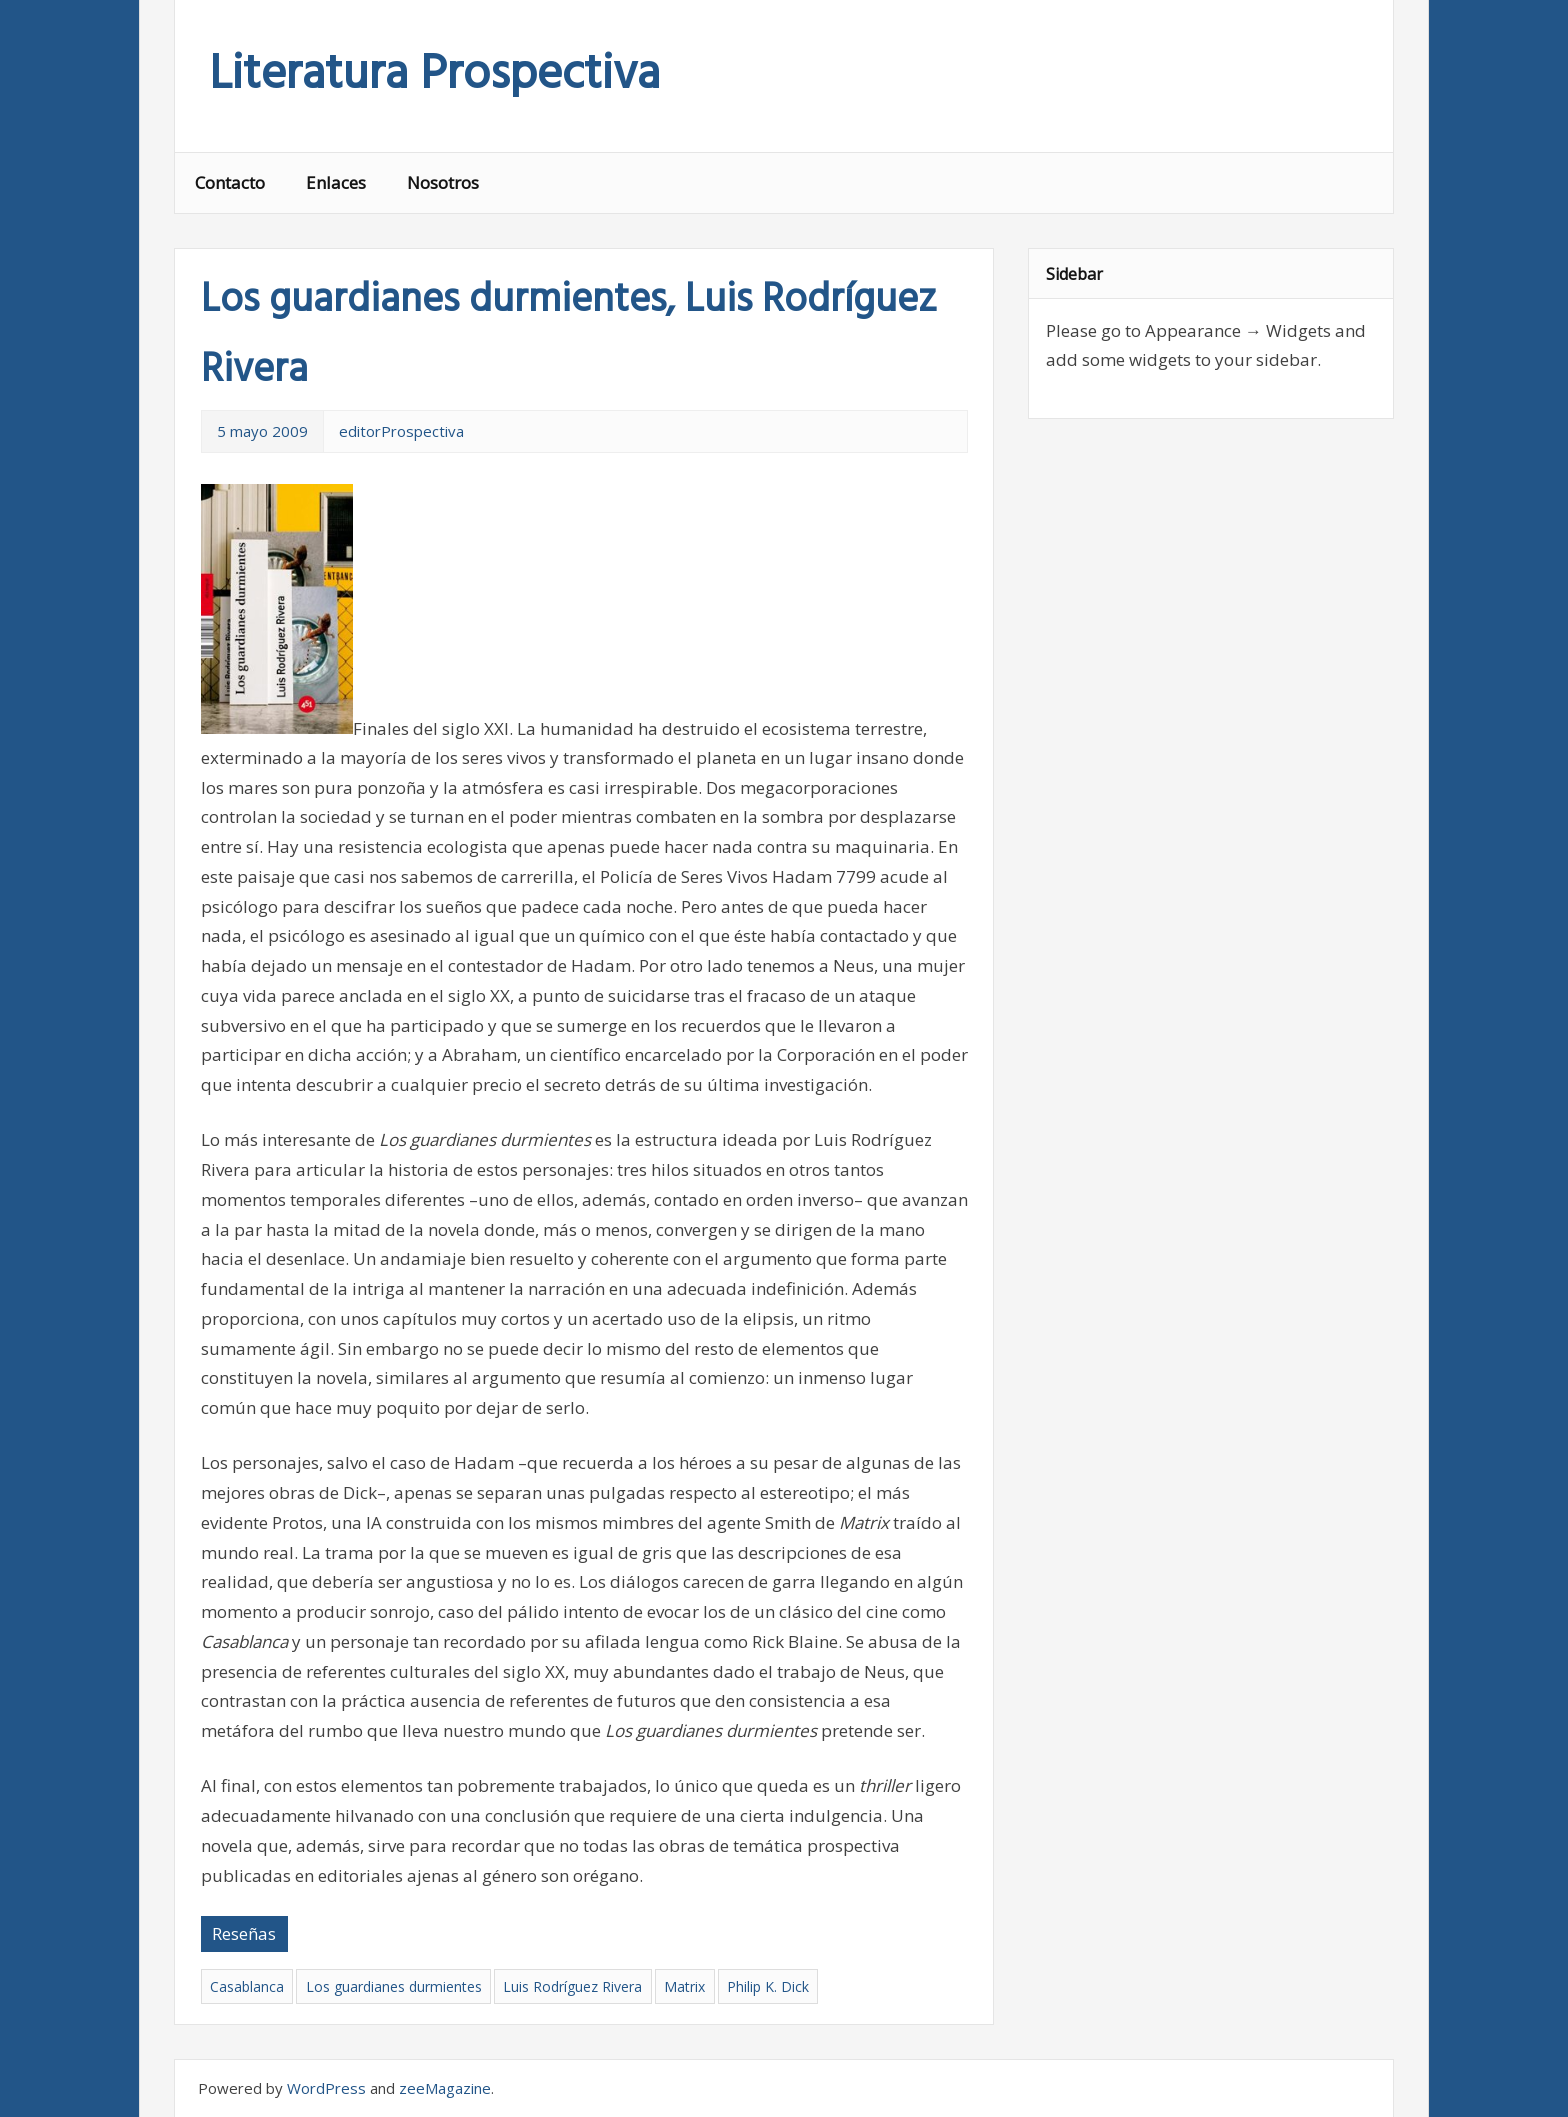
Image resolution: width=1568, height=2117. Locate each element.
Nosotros (443, 182)
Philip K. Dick (768, 1986)
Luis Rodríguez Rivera (572, 1986)
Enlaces (336, 182)
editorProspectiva (401, 431)
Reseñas (244, 1933)
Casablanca (247, 1986)
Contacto (230, 182)
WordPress (326, 2088)
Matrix (684, 1986)
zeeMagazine (445, 2088)
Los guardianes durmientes (394, 1986)
